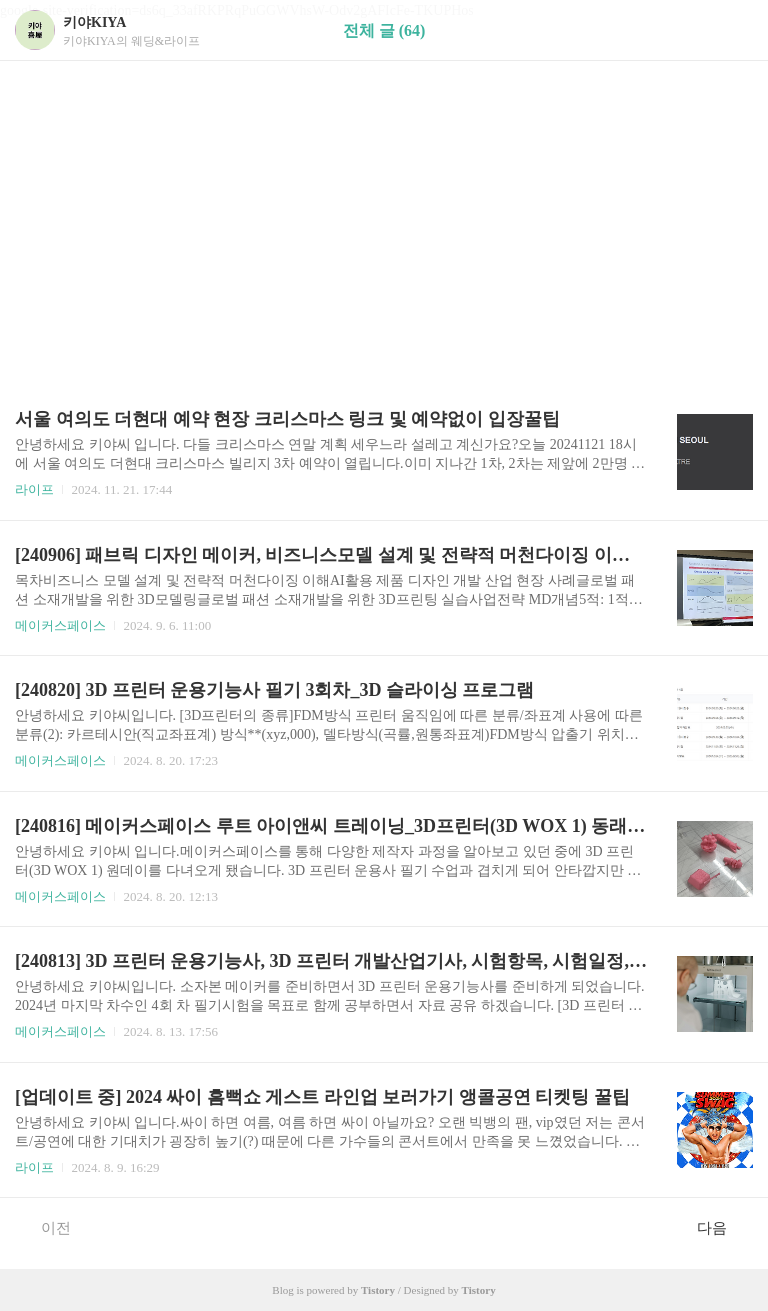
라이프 (34, 489)
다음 (722, 1227)
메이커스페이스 (60, 625)
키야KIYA (94, 22)
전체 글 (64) (384, 30)
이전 (45, 1227)
